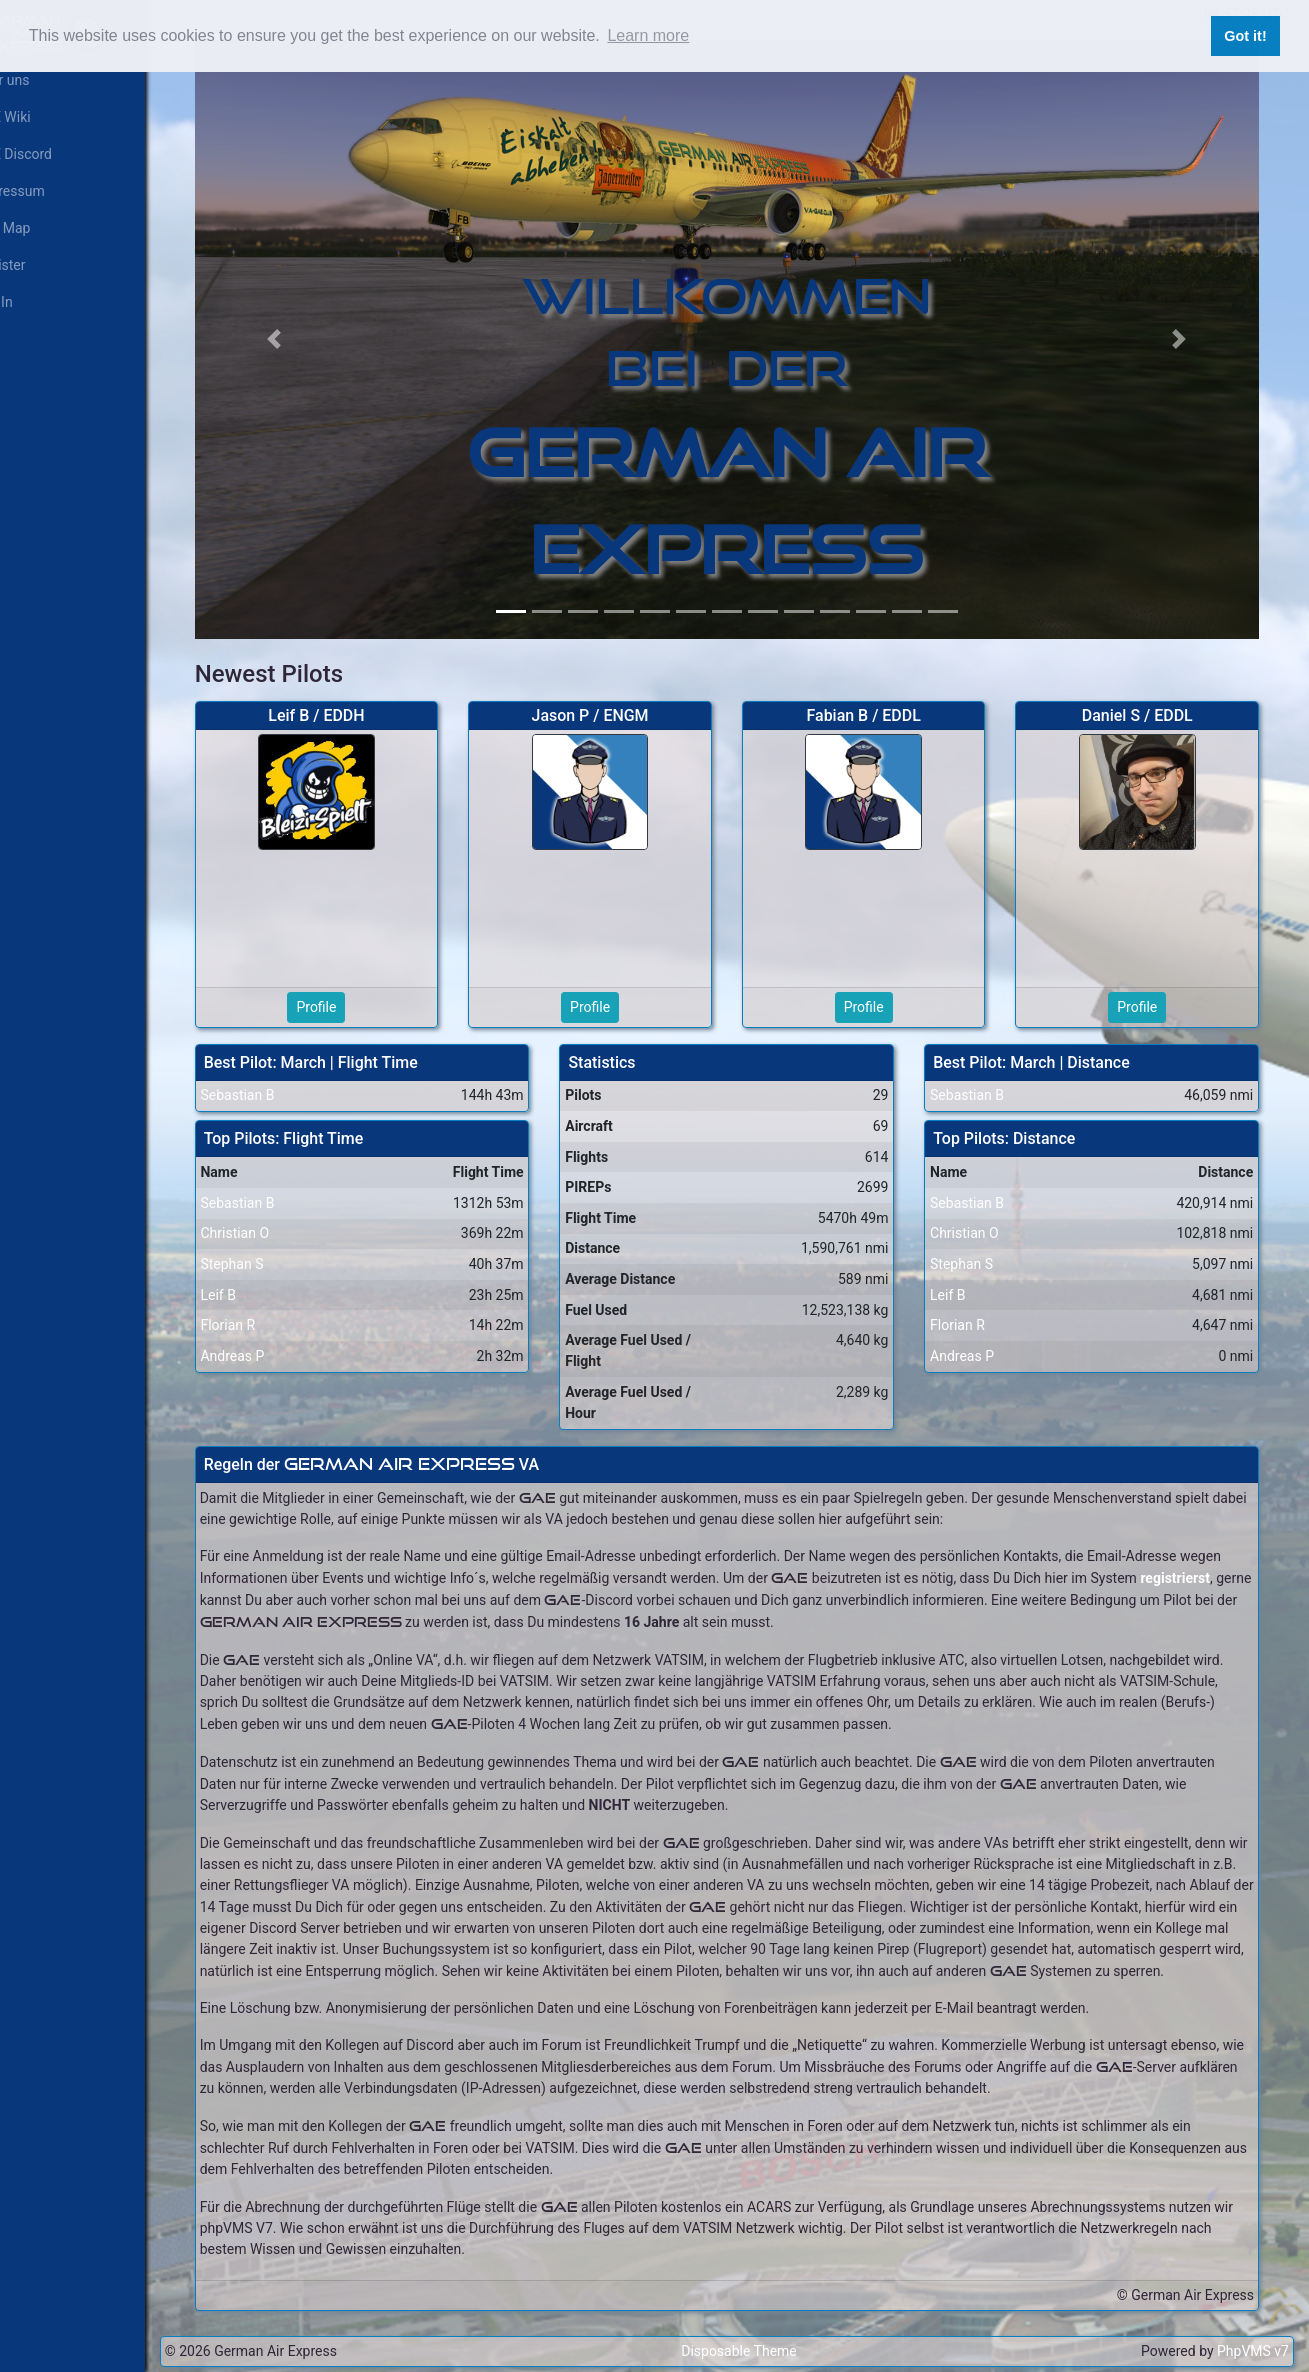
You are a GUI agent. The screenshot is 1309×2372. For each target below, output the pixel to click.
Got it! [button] (1245, 36)
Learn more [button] (648, 35)
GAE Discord (47, 154)
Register (33, 265)
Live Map (36, 228)
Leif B (250, 1277)
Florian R (260, 1307)
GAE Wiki (36, 117)
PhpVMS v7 (1253, 2351)
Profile (345, 989)
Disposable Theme (756, 2351)
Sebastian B (270, 1078)
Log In (27, 302)
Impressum (43, 191)
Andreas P (265, 1338)
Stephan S (264, 1246)
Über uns (35, 80)
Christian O (267, 1216)
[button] (304, 330)
